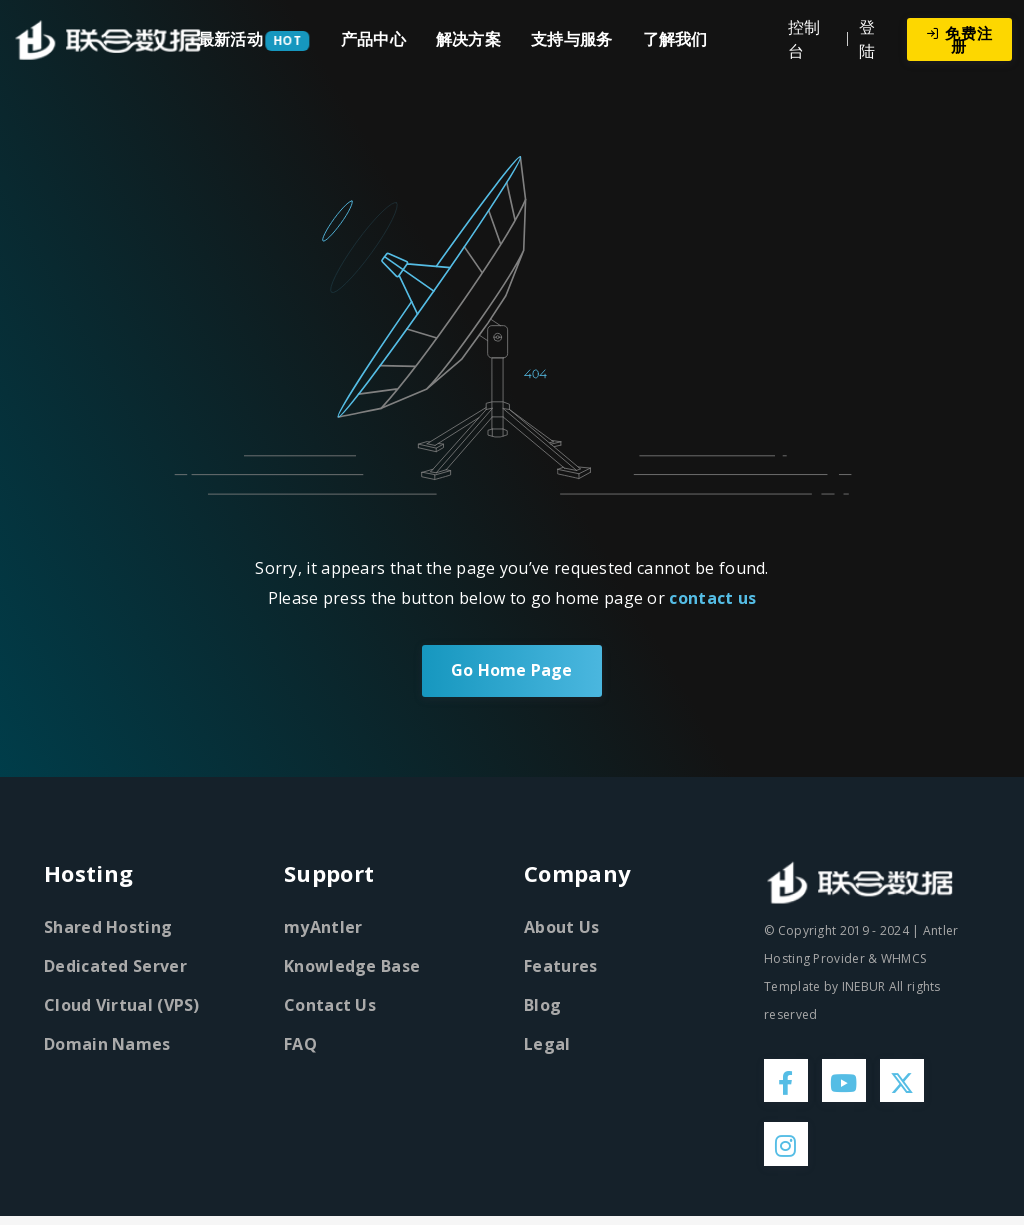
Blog (542, 1005)
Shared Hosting (108, 927)
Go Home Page (511, 671)
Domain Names (107, 1044)
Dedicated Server (115, 966)
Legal (547, 1044)
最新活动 (230, 39)
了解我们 (675, 39)
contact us (712, 598)
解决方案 (468, 39)
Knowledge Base (352, 966)
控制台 (804, 39)
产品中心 (373, 39)
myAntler (323, 927)
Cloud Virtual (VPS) (122, 1005)
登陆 (867, 39)
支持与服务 (572, 39)
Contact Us (330, 1005)
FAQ (300, 1044)
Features (560, 966)
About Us (561, 927)
